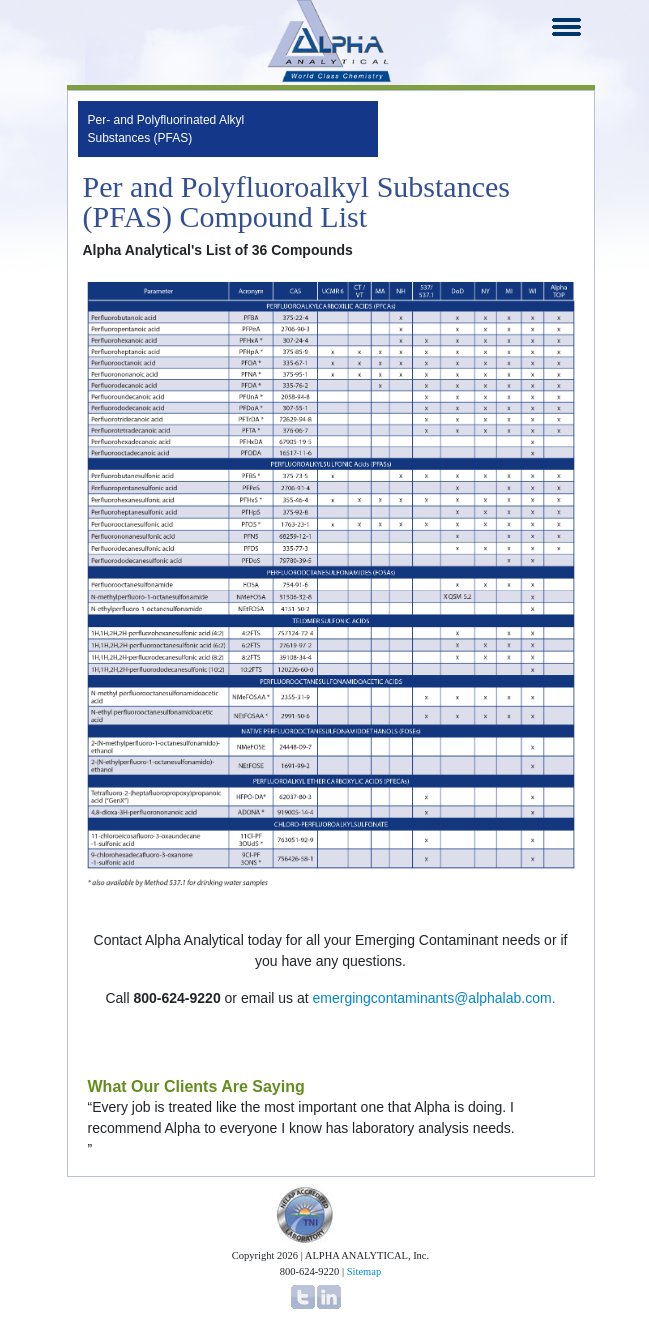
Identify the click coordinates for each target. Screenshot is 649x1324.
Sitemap (364, 1271)
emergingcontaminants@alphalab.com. (434, 998)
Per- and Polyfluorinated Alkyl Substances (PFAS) (166, 129)
